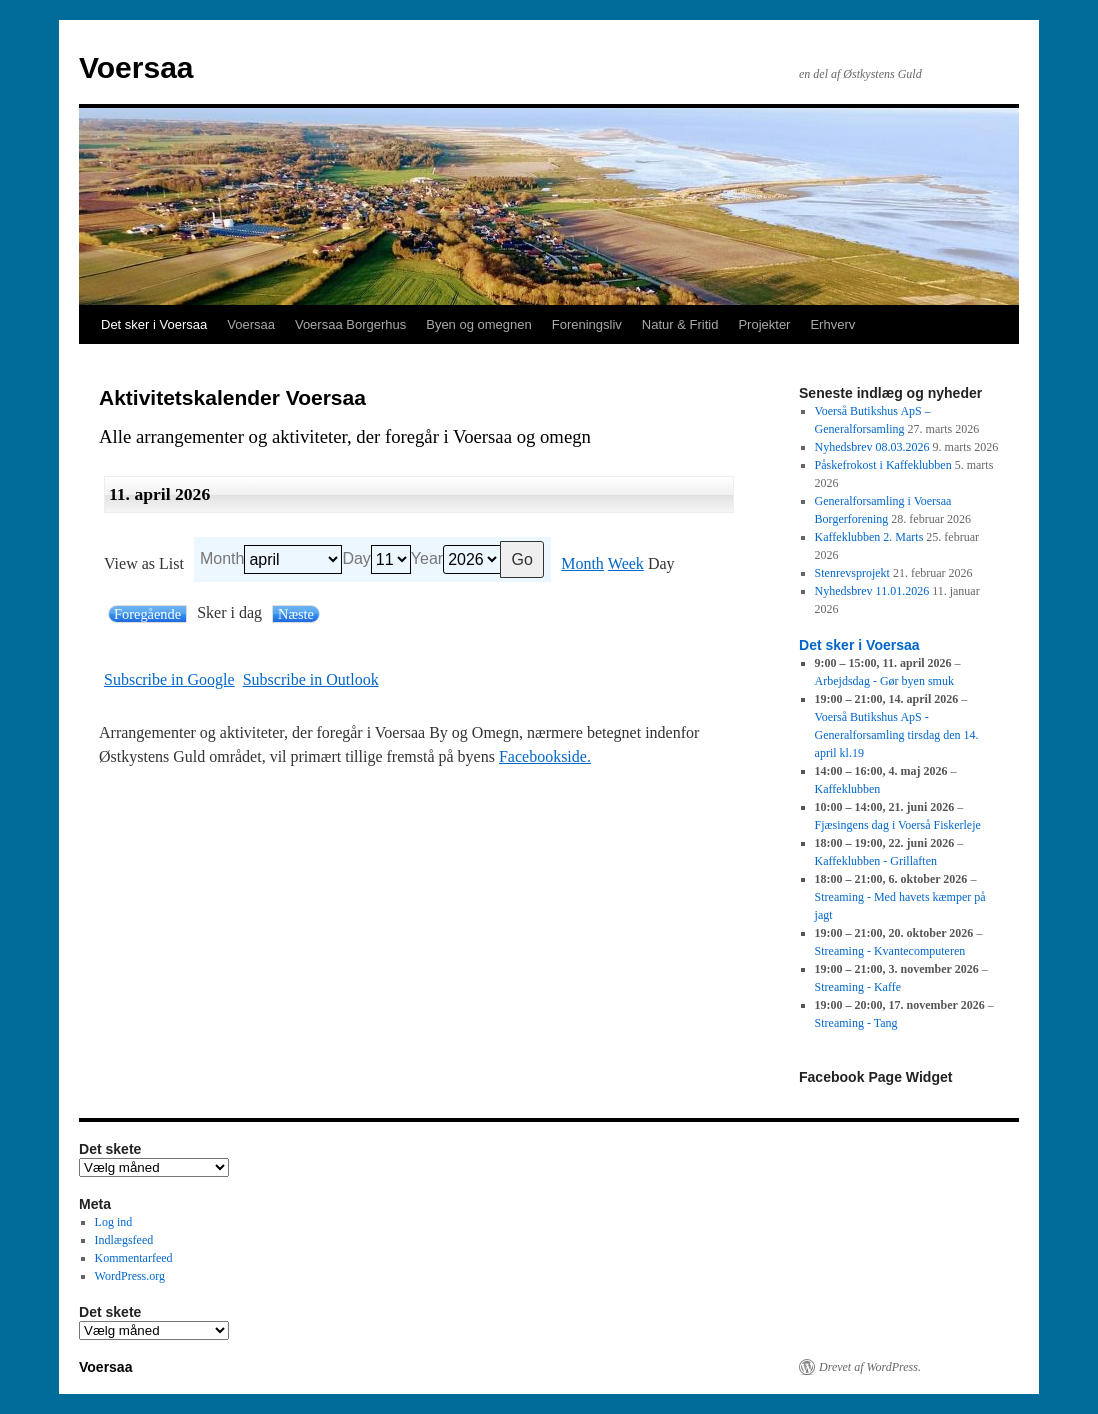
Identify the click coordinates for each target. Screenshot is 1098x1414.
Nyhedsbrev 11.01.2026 (872, 591)
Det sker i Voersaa (154, 324)
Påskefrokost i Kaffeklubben (883, 465)
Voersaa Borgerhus (350, 324)
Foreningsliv (587, 324)
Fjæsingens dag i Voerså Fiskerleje (898, 825)
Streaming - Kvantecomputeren (890, 951)
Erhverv (832, 324)
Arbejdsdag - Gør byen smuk (884, 681)
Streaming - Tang (856, 1023)
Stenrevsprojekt (852, 573)
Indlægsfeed (124, 1240)
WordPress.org (130, 1276)
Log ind (114, 1222)
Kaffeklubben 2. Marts (869, 537)
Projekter (764, 324)
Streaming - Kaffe (858, 987)
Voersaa (136, 67)
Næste (296, 614)
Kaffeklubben (848, 789)
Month (222, 559)
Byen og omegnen (479, 324)
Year (427, 559)
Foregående (147, 614)
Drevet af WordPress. (870, 1367)
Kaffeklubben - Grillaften (876, 861)
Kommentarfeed (134, 1258)
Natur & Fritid (680, 324)
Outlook (311, 680)
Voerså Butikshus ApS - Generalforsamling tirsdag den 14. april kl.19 (897, 735)
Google (169, 680)
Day (356, 559)
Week (626, 564)
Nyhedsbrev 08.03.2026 (872, 447)
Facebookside (543, 756)
